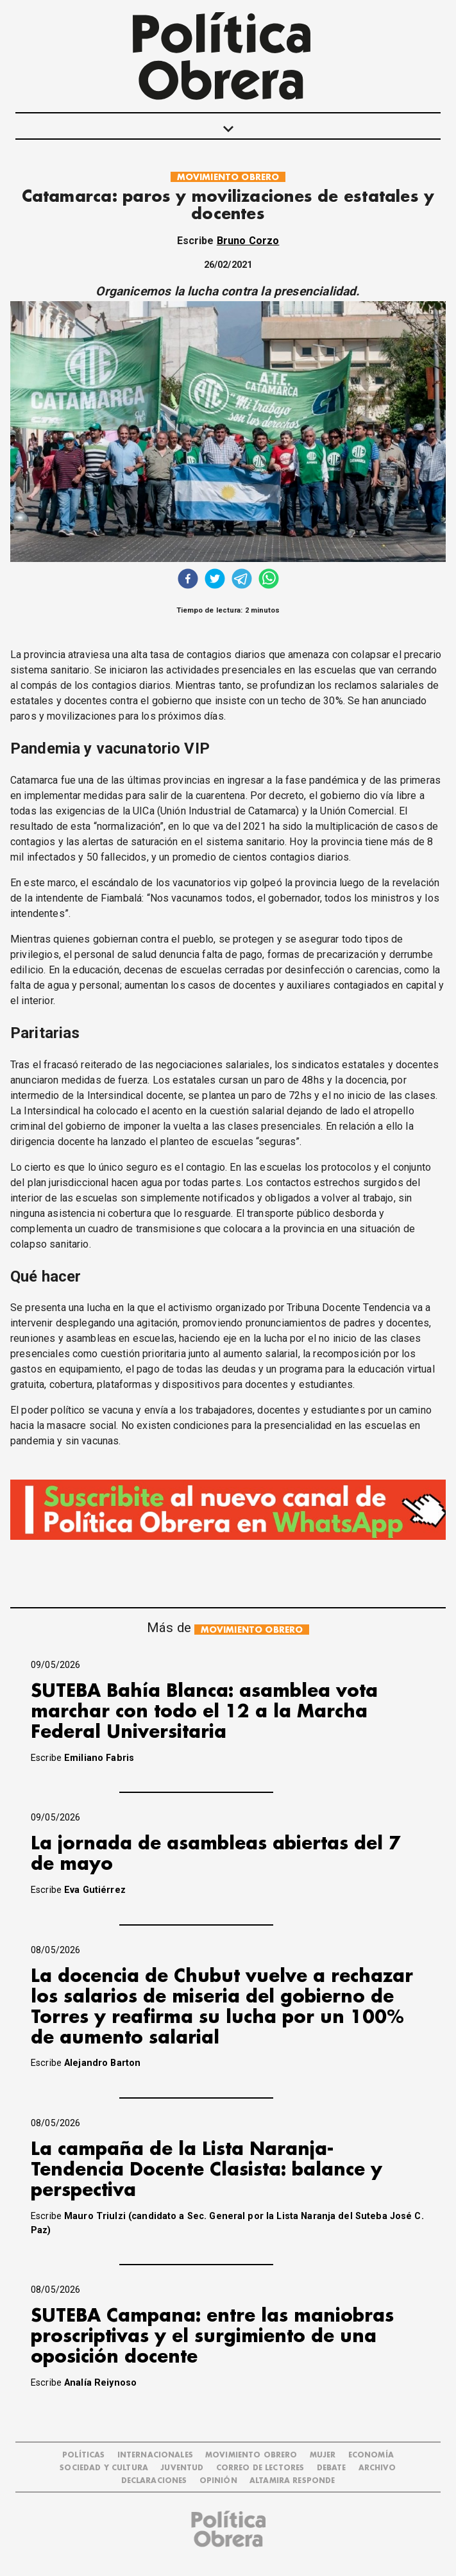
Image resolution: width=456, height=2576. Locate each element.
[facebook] (188, 580)
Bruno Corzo (248, 241)
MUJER (323, 2455)
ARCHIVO (377, 2468)
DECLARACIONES (154, 2480)
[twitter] (215, 580)
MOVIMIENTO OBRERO (228, 177)
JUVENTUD (181, 2468)
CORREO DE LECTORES (260, 2468)
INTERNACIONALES (155, 2455)
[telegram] (242, 580)
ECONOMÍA (371, 2455)
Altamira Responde (292, 2480)
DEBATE (331, 2468)
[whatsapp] (268, 580)
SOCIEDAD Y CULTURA (104, 2468)
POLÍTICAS (83, 2455)
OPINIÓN (218, 2480)
